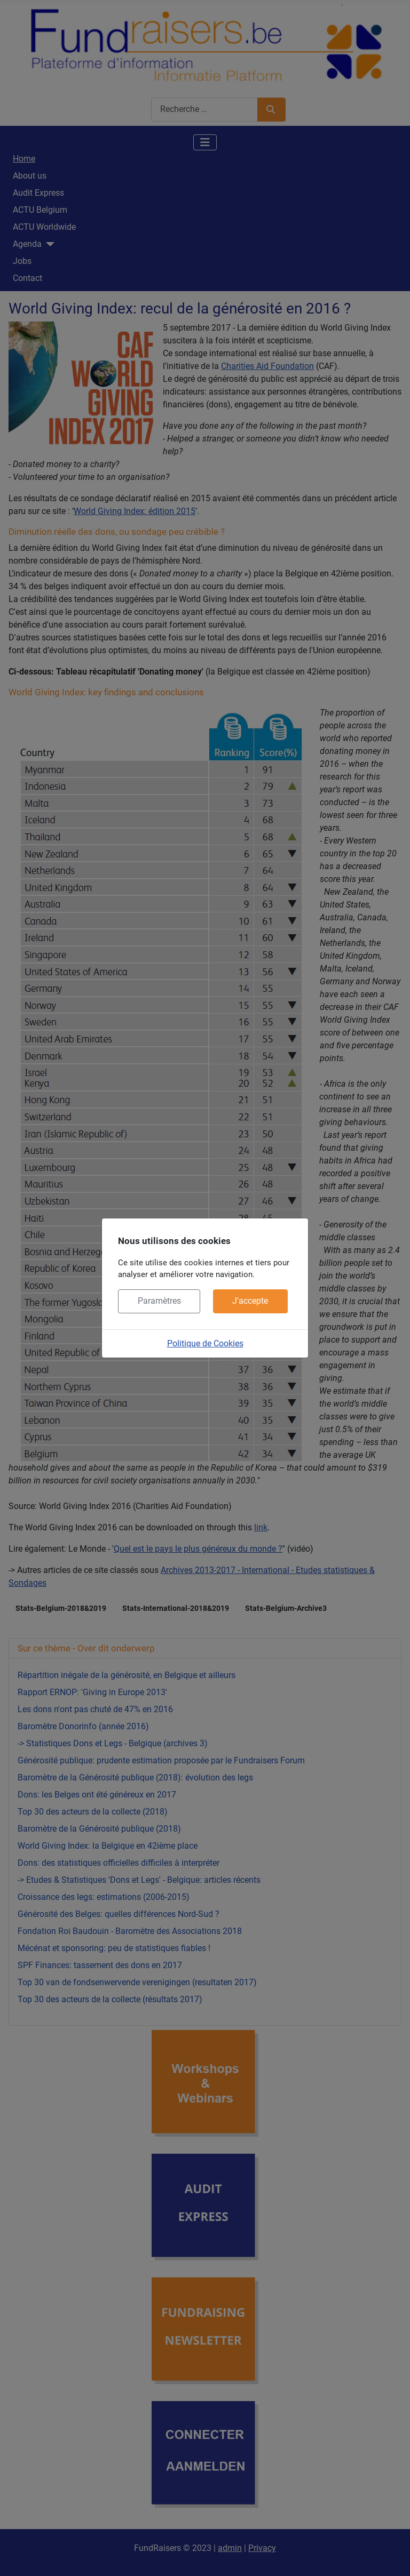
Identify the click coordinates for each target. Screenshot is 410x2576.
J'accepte (250, 1301)
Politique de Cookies (205, 1343)
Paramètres (159, 1301)
